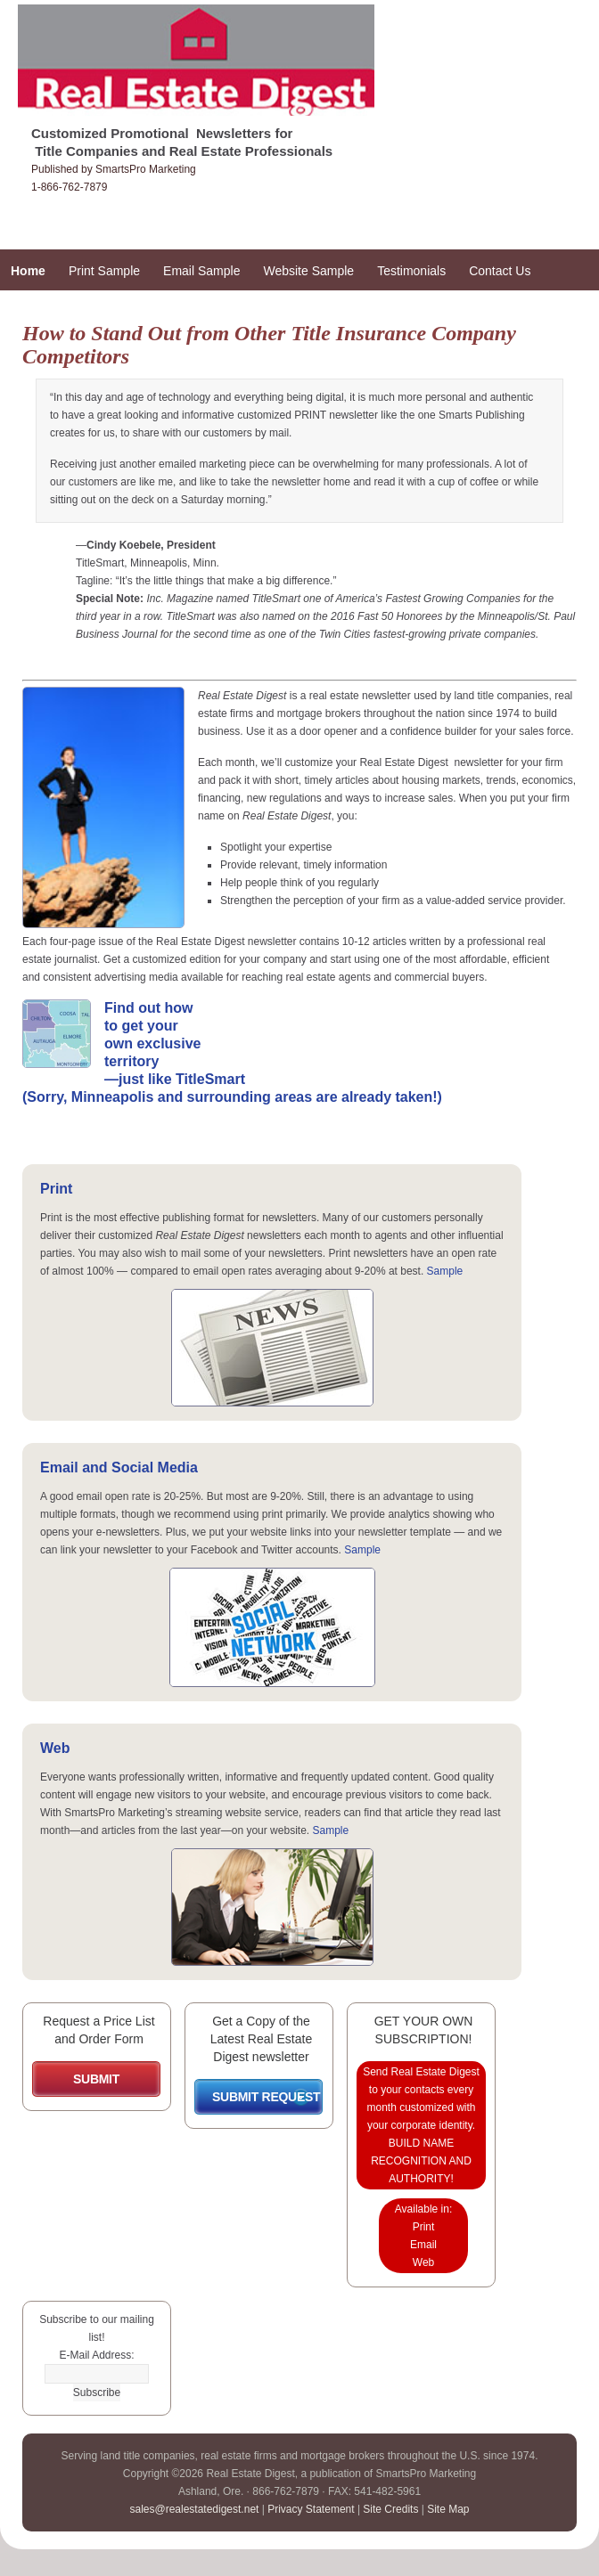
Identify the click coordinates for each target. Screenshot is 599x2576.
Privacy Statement (310, 2509)
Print (56, 1188)
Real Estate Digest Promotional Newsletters (231, 69)
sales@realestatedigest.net (193, 2509)
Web (55, 1748)
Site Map (448, 2509)
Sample (445, 1271)
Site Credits (390, 2509)
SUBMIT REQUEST (266, 2097)
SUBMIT (96, 2079)
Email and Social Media (119, 1467)
